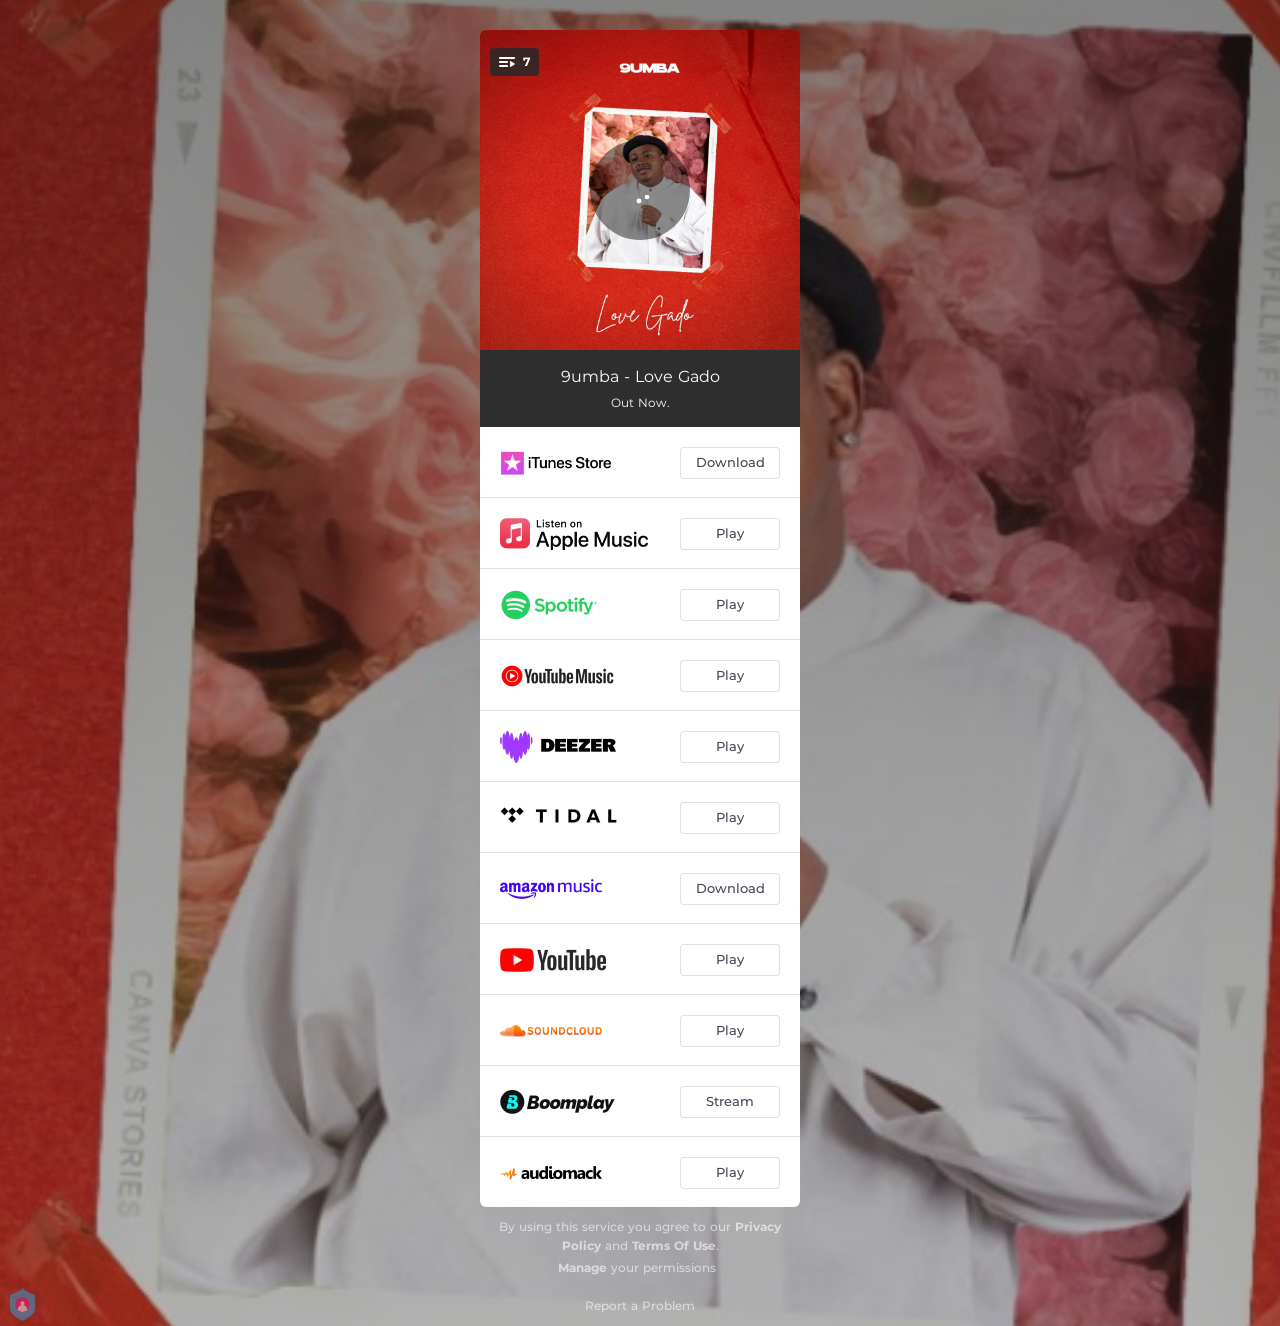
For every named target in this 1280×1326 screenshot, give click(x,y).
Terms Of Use (674, 1245)
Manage (582, 1267)
